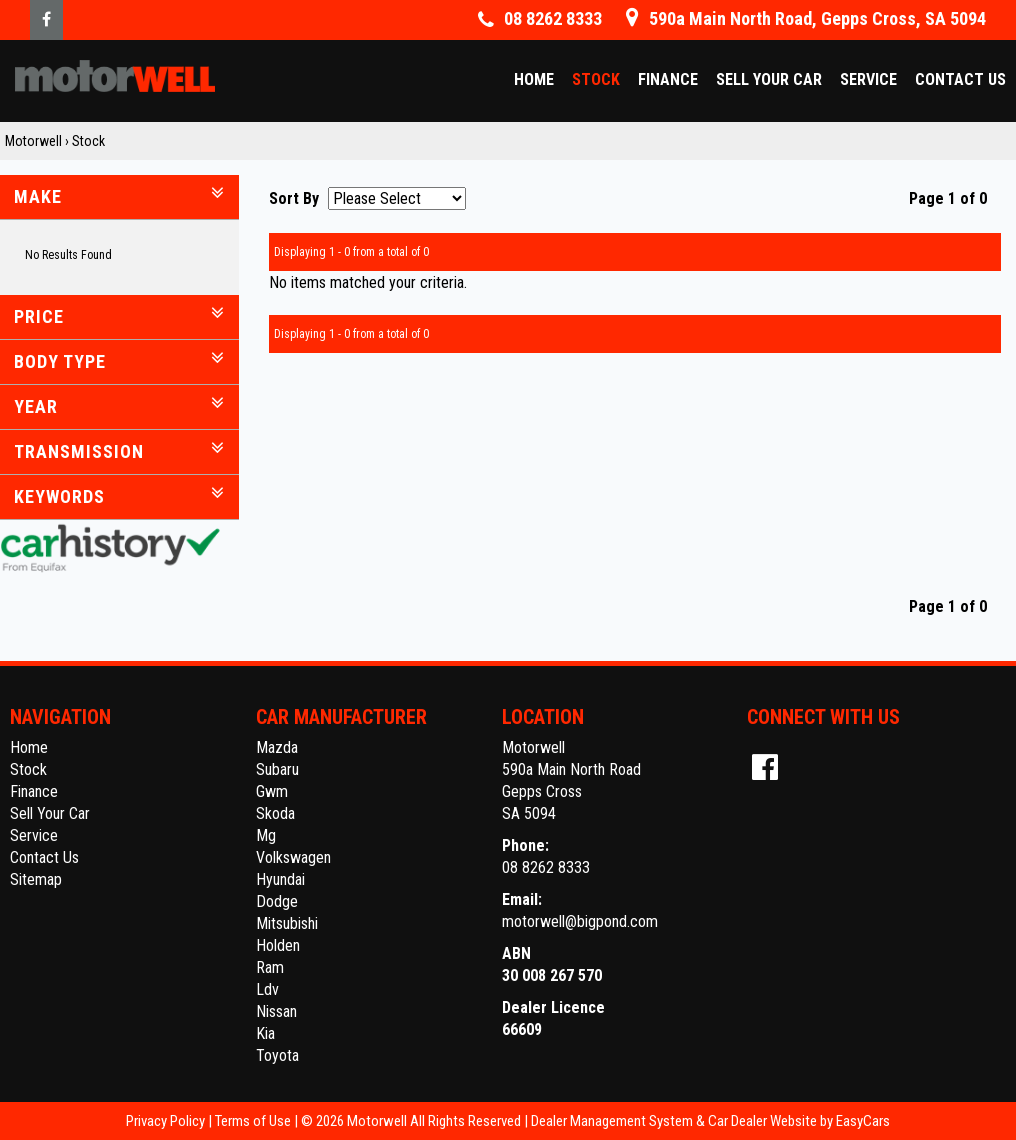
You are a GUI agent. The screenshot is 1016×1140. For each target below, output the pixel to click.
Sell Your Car (769, 79)
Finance (668, 79)
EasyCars (863, 1121)
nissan (276, 1011)
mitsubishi (287, 923)
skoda (275, 813)
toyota (277, 1055)
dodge (277, 901)
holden (278, 945)
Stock (596, 79)
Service (868, 79)
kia (265, 1033)
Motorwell (33, 141)
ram (270, 967)
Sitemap (36, 879)
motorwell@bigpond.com (580, 921)
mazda (277, 747)
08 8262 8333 (546, 867)
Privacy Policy (167, 1121)
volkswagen (293, 857)
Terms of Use (254, 1121)
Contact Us (960, 79)
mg (266, 835)
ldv (267, 989)
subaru (277, 769)
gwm (272, 791)
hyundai (280, 879)
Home (534, 79)
